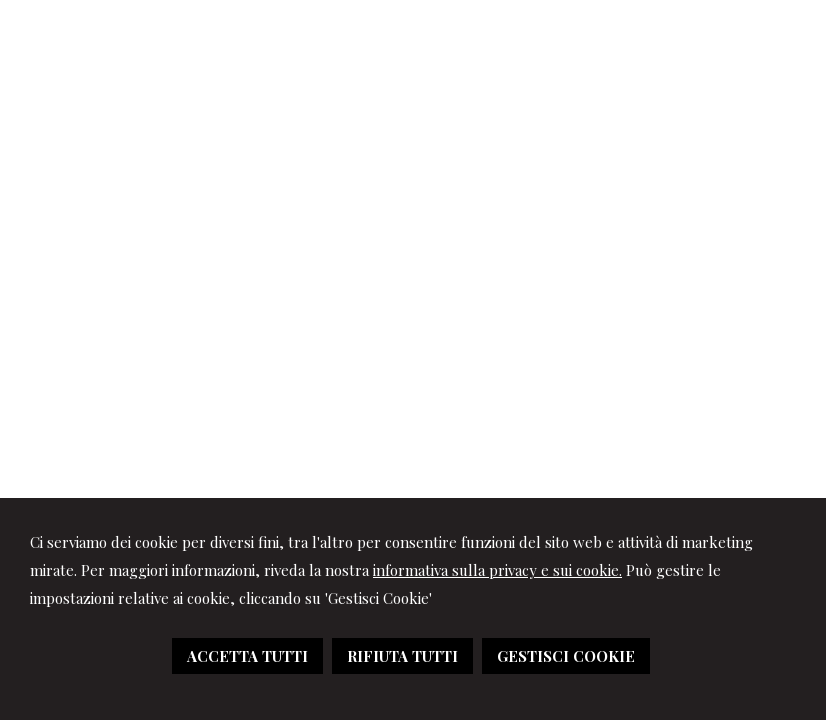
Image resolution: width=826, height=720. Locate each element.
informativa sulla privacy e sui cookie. (497, 570)
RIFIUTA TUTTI (402, 656)
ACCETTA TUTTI (247, 656)
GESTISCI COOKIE (566, 656)
